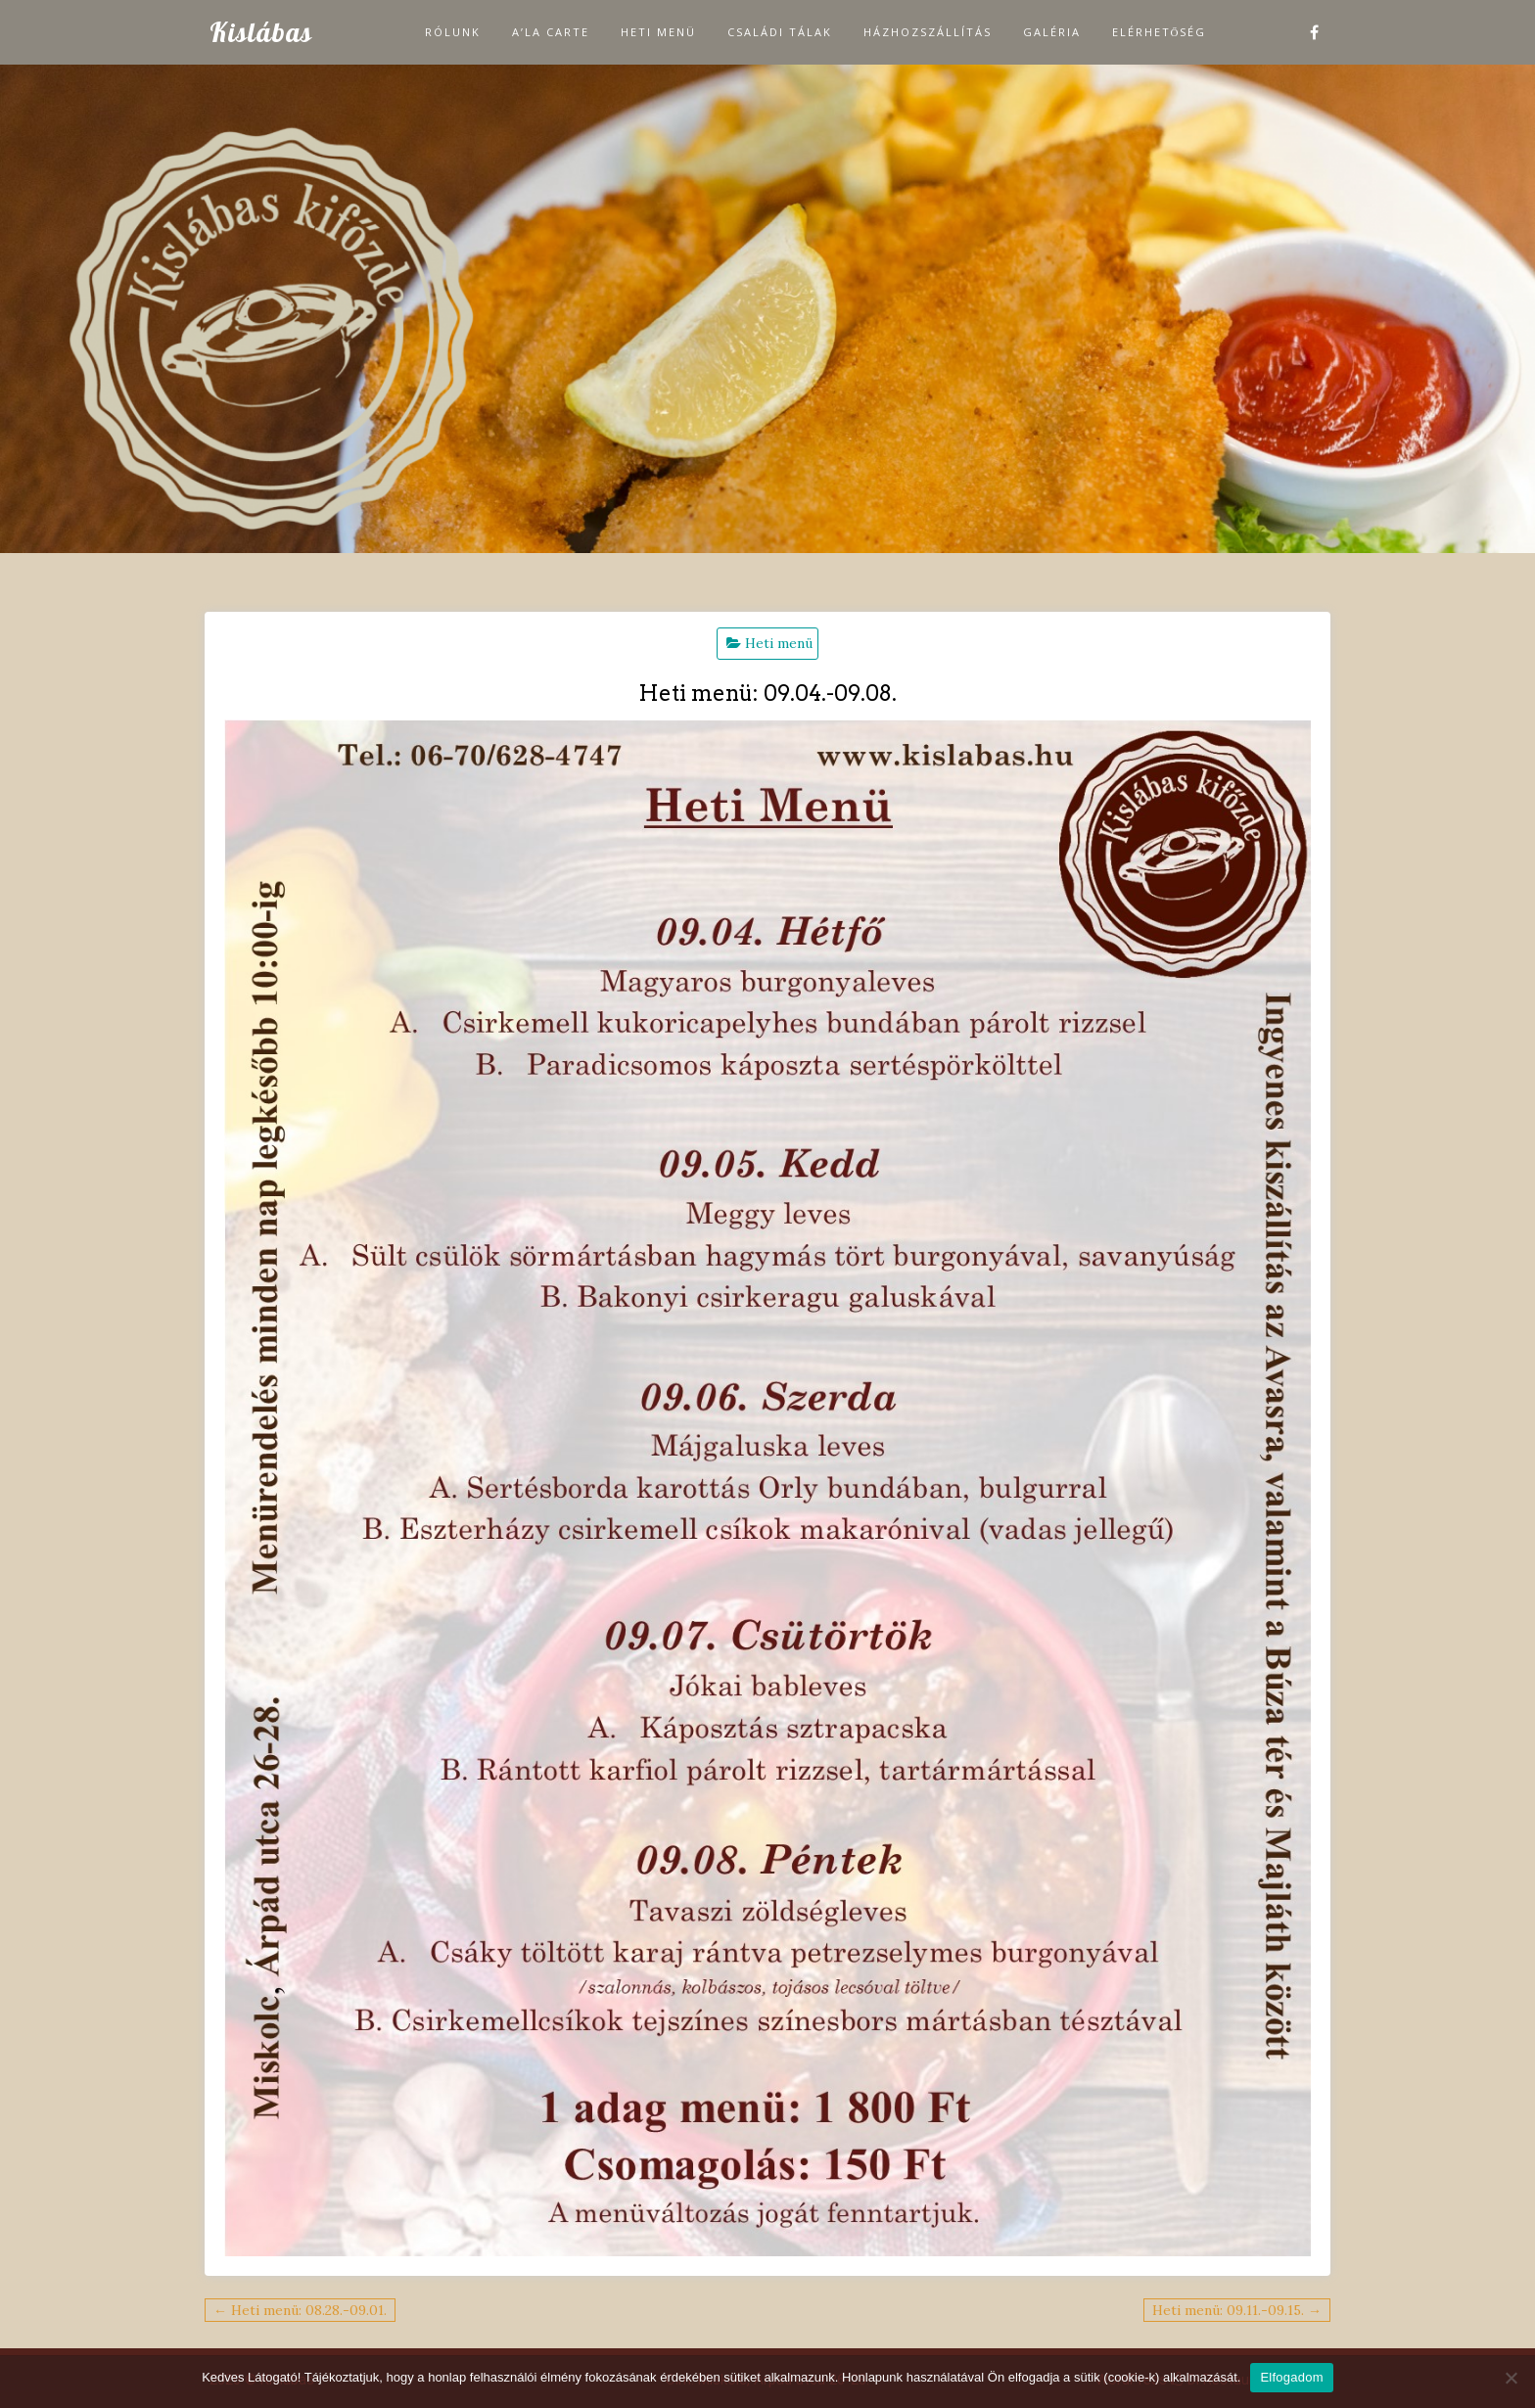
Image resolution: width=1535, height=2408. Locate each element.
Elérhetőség (1159, 31)
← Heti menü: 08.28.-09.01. (300, 2310)
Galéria (1052, 31)
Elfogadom (1291, 2377)
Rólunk (453, 31)
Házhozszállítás (927, 31)
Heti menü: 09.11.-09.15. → (1237, 2310)
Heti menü (658, 31)
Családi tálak (779, 31)
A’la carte (550, 31)
